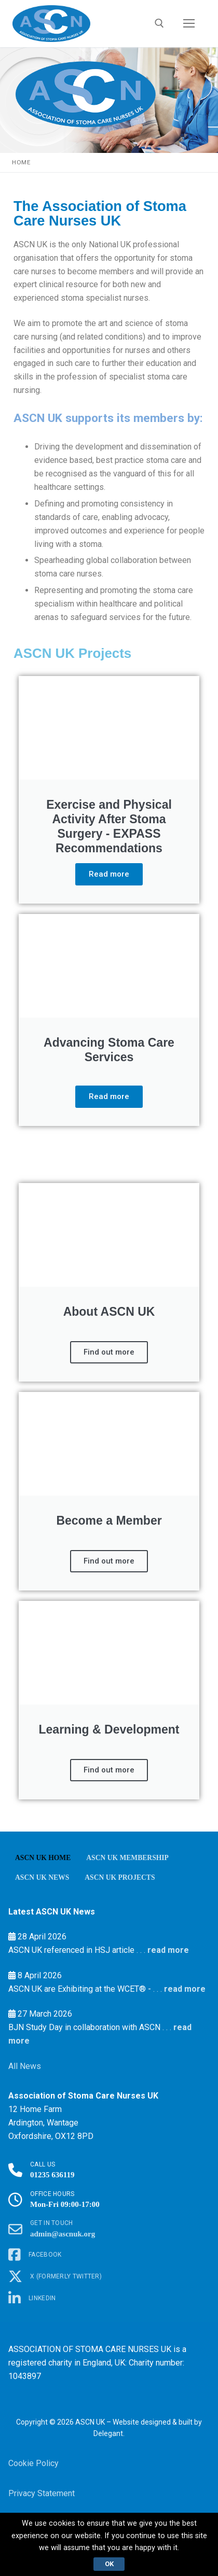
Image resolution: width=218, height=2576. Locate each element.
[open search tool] (159, 23)
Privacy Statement (41, 2493)
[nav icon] (189, 24)
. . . (139, 1950)
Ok (109, 2564)
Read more (109, 874)
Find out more (109, 1352)
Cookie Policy (33, 2463)
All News (24, 2066)
